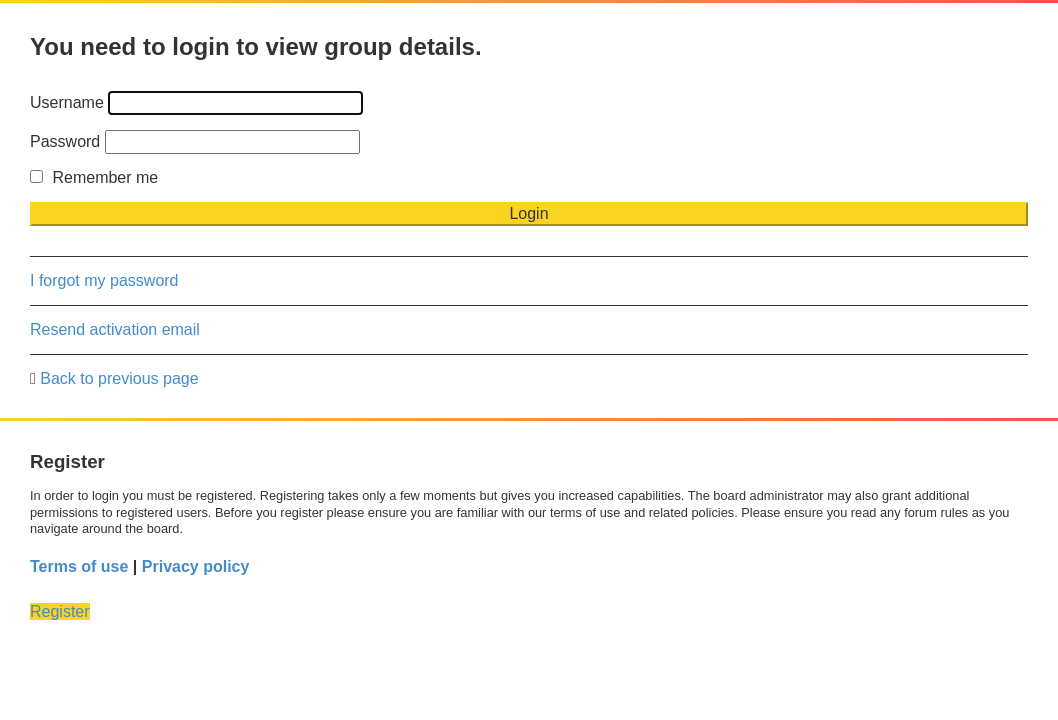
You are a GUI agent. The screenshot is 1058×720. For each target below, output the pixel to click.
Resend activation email (115, 329)
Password (65, 141)
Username (67, 102)
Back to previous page (119, 378)
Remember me (94, 177)
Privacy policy (196, 566)
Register (60, 611)
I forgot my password (104, 280)
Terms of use (79, 566)
